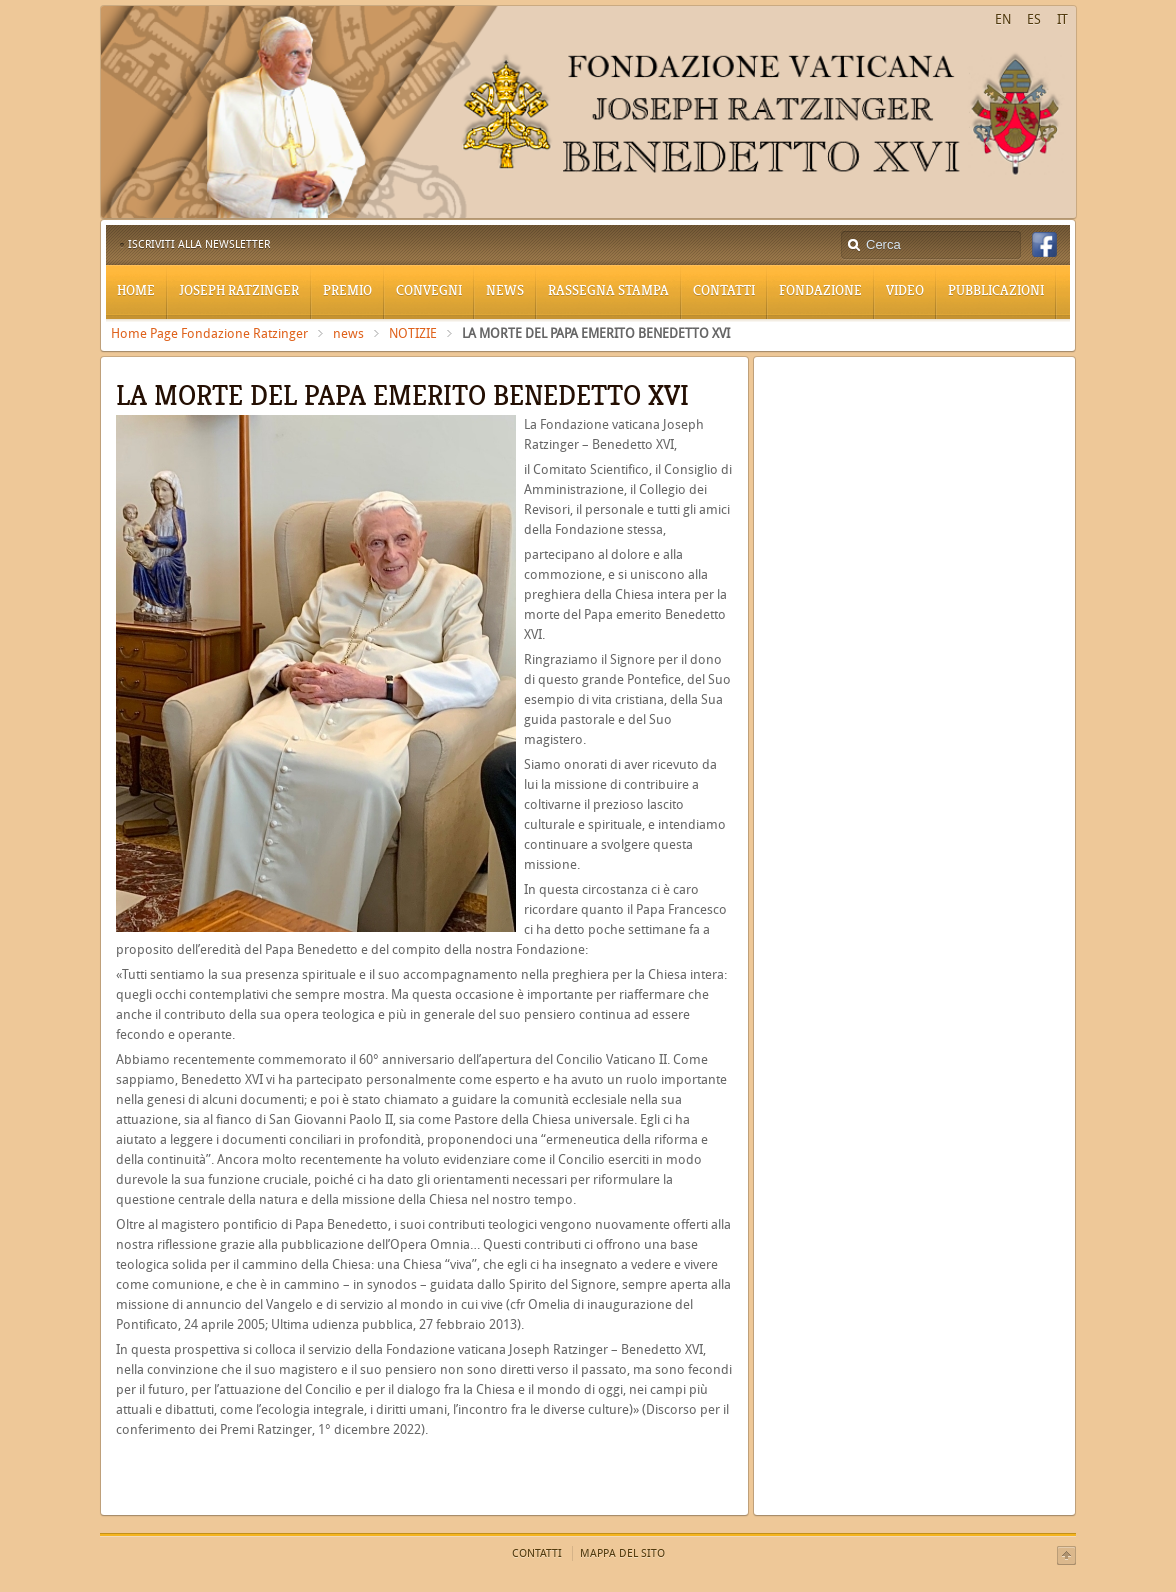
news (348, 333)
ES (1034, 19)
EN (1003, 19)
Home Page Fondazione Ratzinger (209, 333)
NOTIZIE (413, 333)
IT (1062, 19)
